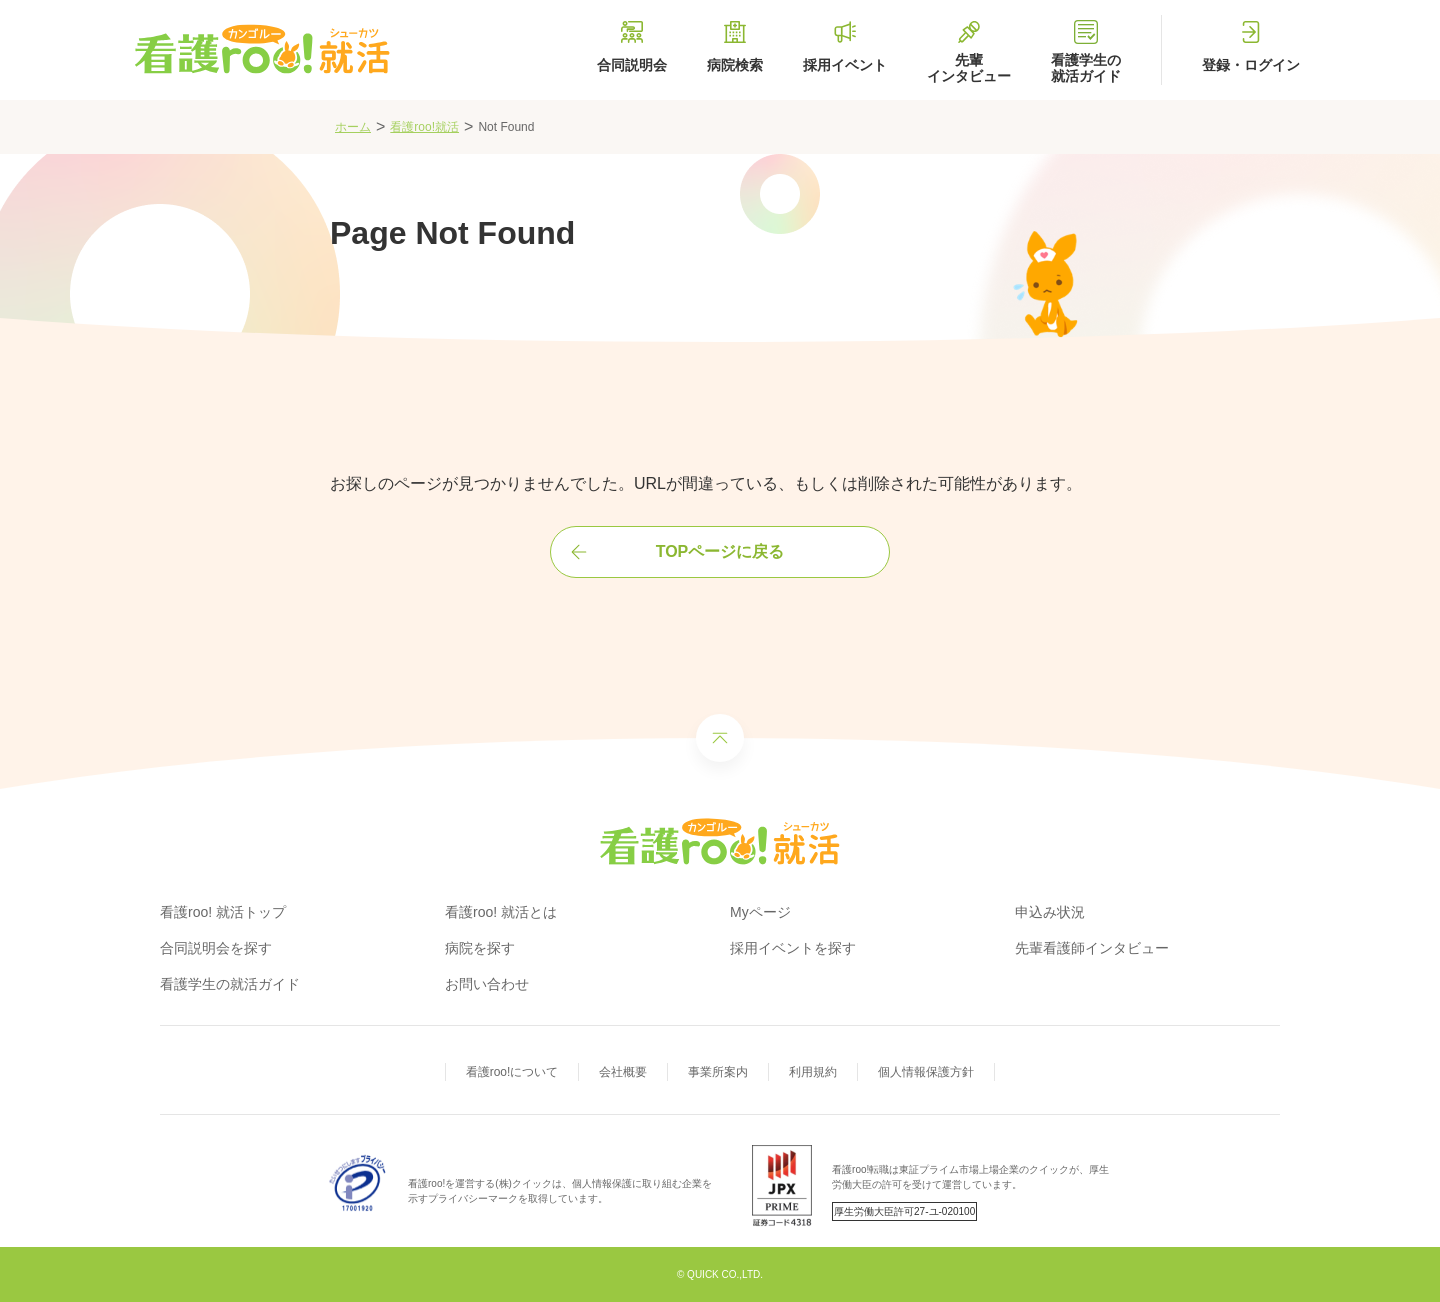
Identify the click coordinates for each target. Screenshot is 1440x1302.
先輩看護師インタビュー (1092, 948)
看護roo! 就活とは (501, 912)
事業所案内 (718, 1072)
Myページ (760, 912)
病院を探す (480, 948)
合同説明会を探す (216, 948)
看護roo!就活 (424, 127)
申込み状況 (1050, 912)
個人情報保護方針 (926, 1072)
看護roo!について (512, 1072)
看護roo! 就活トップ (223, 912)
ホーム (353, 127)
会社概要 (623, 1072)
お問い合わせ (487, 984)
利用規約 (813, 1072)
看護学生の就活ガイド (230, 984)
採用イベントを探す (793, 948)
